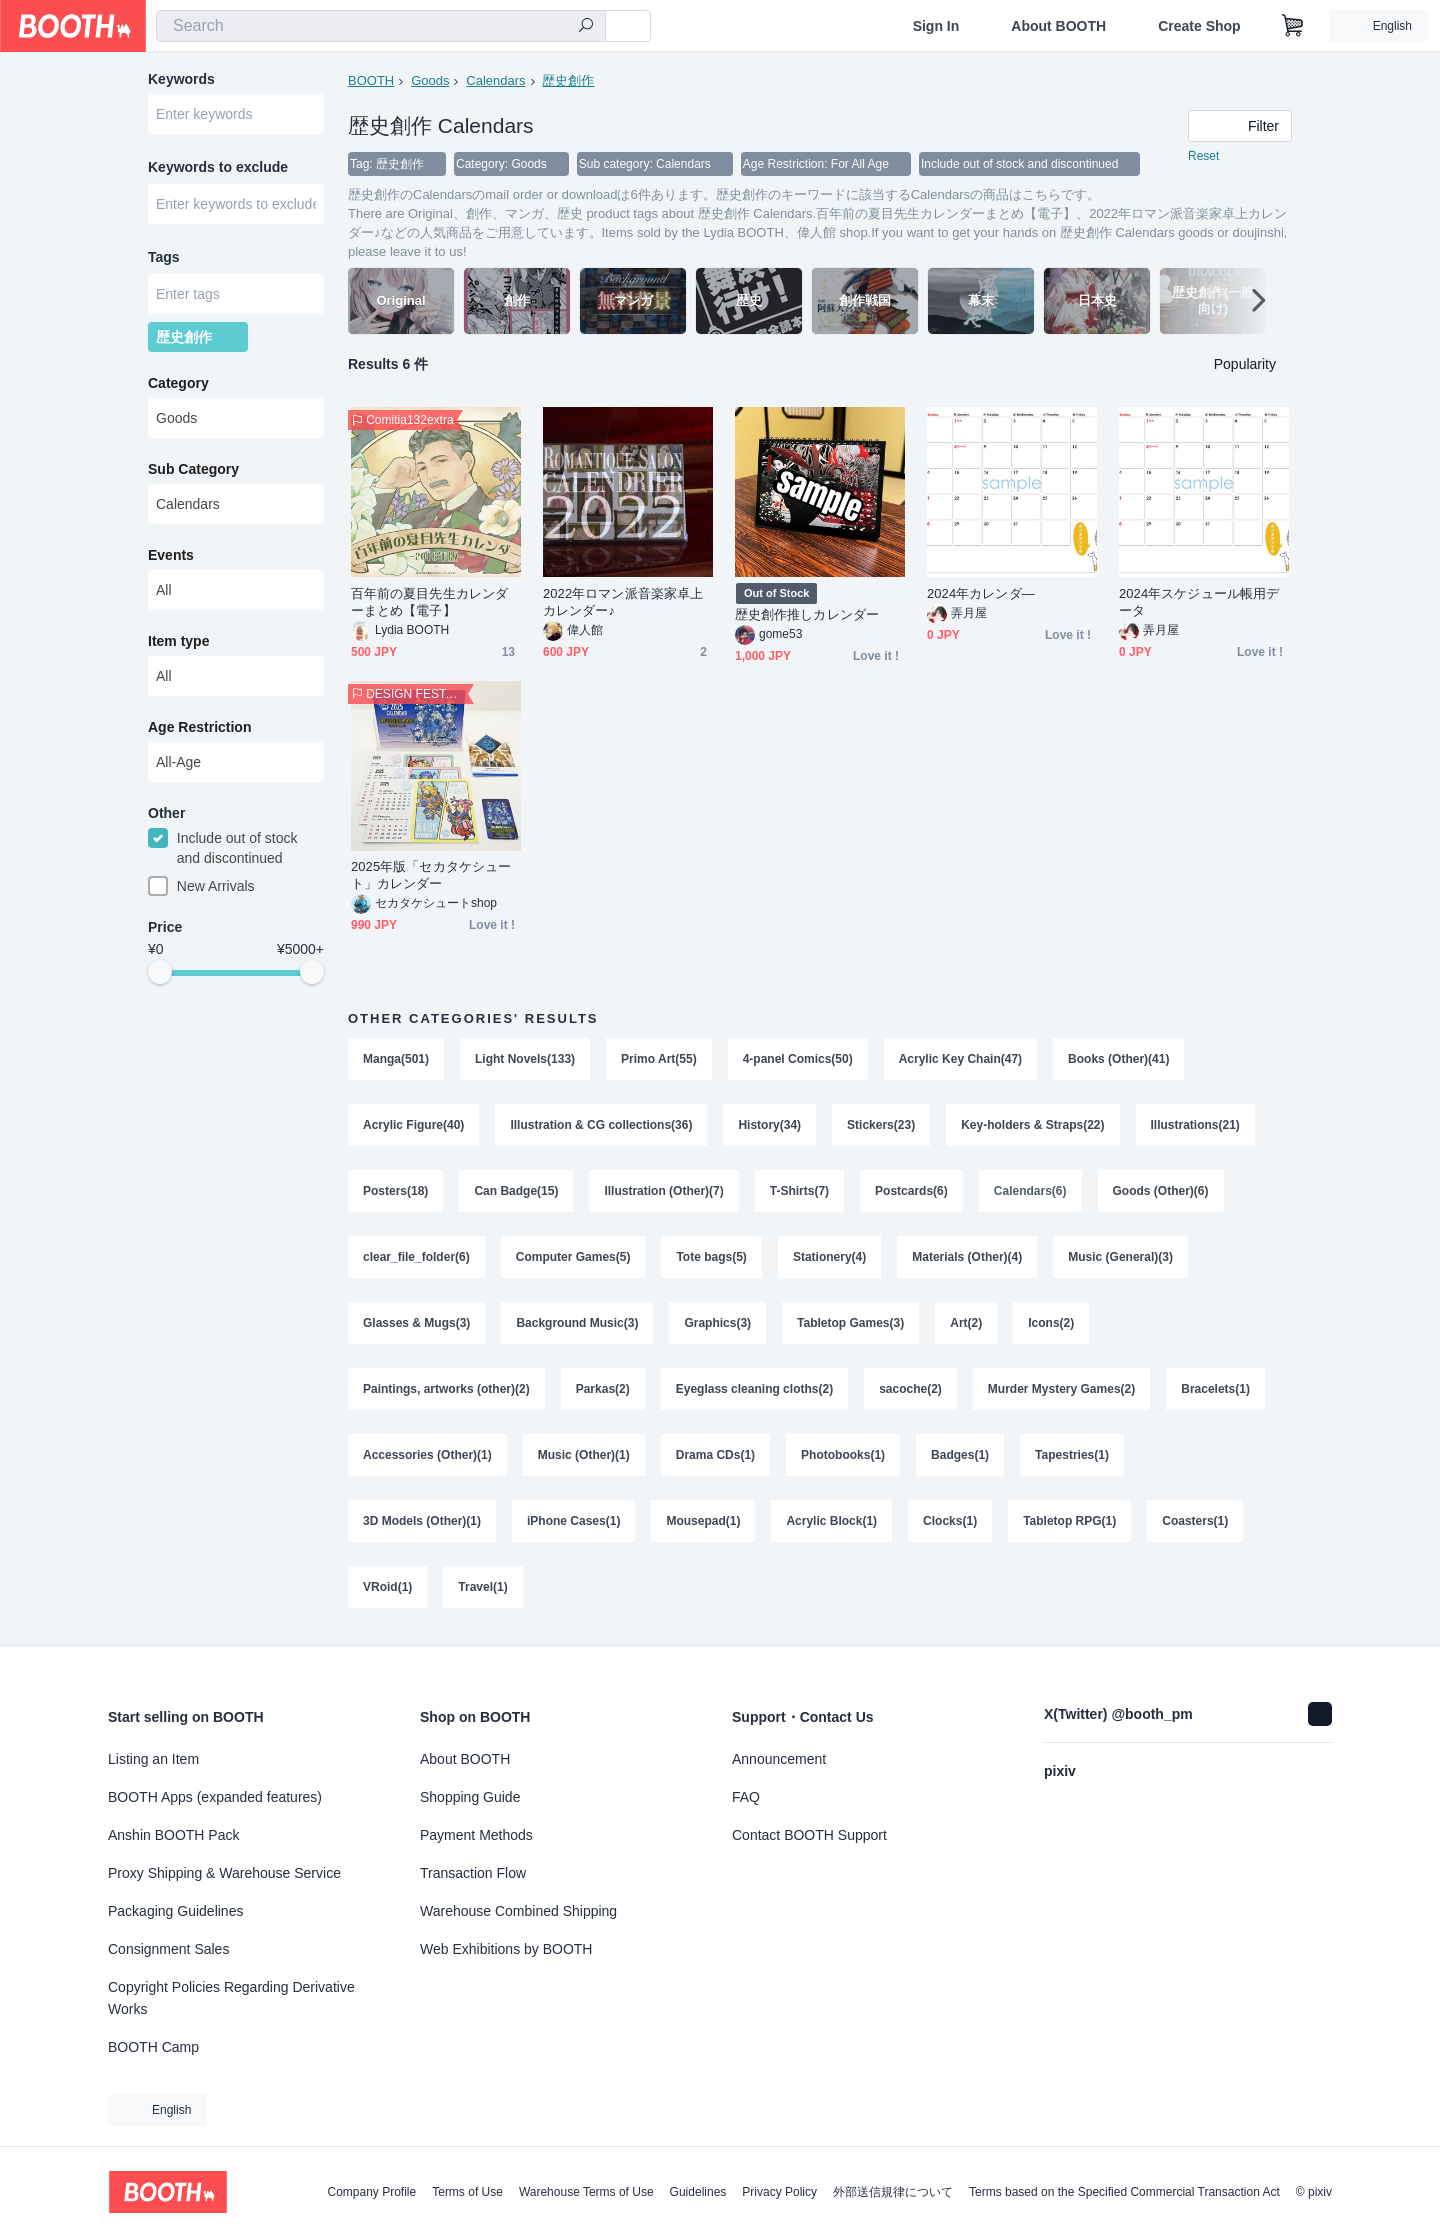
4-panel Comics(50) (798, 1059)
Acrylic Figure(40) (413, 1125)
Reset (1203, 156)
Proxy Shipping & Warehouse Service (224, 1873)
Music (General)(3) (1120, 1257)
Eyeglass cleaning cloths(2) (754, 1389)
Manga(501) (396, 1059)
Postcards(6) (911, 1191)
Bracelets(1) (1215, 1389)
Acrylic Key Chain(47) (960, 1059)
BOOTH (371, 80)
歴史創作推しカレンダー (807, 614)
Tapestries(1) (1072, 1455)
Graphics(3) (717, 1323)
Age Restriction (199, 727)
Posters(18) (395, 1191)
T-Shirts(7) (799, 1191)
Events (171, 555)
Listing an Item (153, 1759)
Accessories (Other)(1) (427, 1455)
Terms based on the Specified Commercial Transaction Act (1124, 2192)
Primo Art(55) (659, 1059)
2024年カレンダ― (981, 593)
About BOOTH (1058, 26)
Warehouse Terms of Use (586, 2192)
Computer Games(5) (573, 1257)
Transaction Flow (473, 1873)
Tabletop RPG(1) (1069, 1521)
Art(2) (966, 1323)
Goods (430, 80)
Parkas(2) (603, 1389)
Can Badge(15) (516, 1191)
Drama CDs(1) (715, 1455)
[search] (586, 27)
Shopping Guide (470, 1797)
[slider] (160, 972)
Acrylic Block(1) (831, 1521)
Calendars (495, 80)
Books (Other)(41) (1118, 1059)
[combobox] (381, 26)
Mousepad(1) (703, 1521)
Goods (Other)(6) (1161, 1191)
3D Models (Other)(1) (422, 1521)
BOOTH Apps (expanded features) (215, 1797)
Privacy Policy (779, 2192)
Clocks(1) (950, 1521)
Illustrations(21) (1195, 1125)
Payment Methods (476, 1835)
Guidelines (698, 2192)
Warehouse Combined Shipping (518, 1911)
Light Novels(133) (525, 1059)
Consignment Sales (168, 1949)
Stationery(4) (829, 1257)
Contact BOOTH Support (809, 1835)
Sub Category (193, 469)
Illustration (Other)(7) (663, 1191)
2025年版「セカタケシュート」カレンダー (431, 875)
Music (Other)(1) (584, 1455)
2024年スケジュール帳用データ (1199, 602)
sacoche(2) (910, 1389)
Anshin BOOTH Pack (174, 1835)
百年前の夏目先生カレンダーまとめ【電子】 (429, 602)
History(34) (769, 1125)
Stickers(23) (881, 1125)
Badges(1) (960, 1455)
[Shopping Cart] (1293, 26)
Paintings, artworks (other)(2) (446, 1389)
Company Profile (371, 2192)
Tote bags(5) (711, 1257)
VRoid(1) (387, 1587)
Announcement (779, 1759)
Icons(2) (1051, 1323)
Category (178, 383)
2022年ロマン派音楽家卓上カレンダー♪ (623, 602)
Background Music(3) (577, 1323)
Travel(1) (482, 1587)
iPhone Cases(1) (573, 1521)
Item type (178, 641)
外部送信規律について (893, 2192)
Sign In (936, 26)
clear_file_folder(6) (416, 1257)
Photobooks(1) (843, 1455)
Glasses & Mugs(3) (416, 1323)
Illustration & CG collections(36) (601, 1125)
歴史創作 (568, 80)
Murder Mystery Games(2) (1061, 1389)
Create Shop (1199, 26)
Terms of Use (467, 2192)
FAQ (746, 1797)
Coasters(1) (1195, 1521)
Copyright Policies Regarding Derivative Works (231, 1998)
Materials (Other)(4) (967, 1257)
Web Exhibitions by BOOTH (506, 1949)
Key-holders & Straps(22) (1032, 1125)
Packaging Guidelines (175, 1911)
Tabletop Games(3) (850, 1323)
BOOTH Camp (153, 2047)
